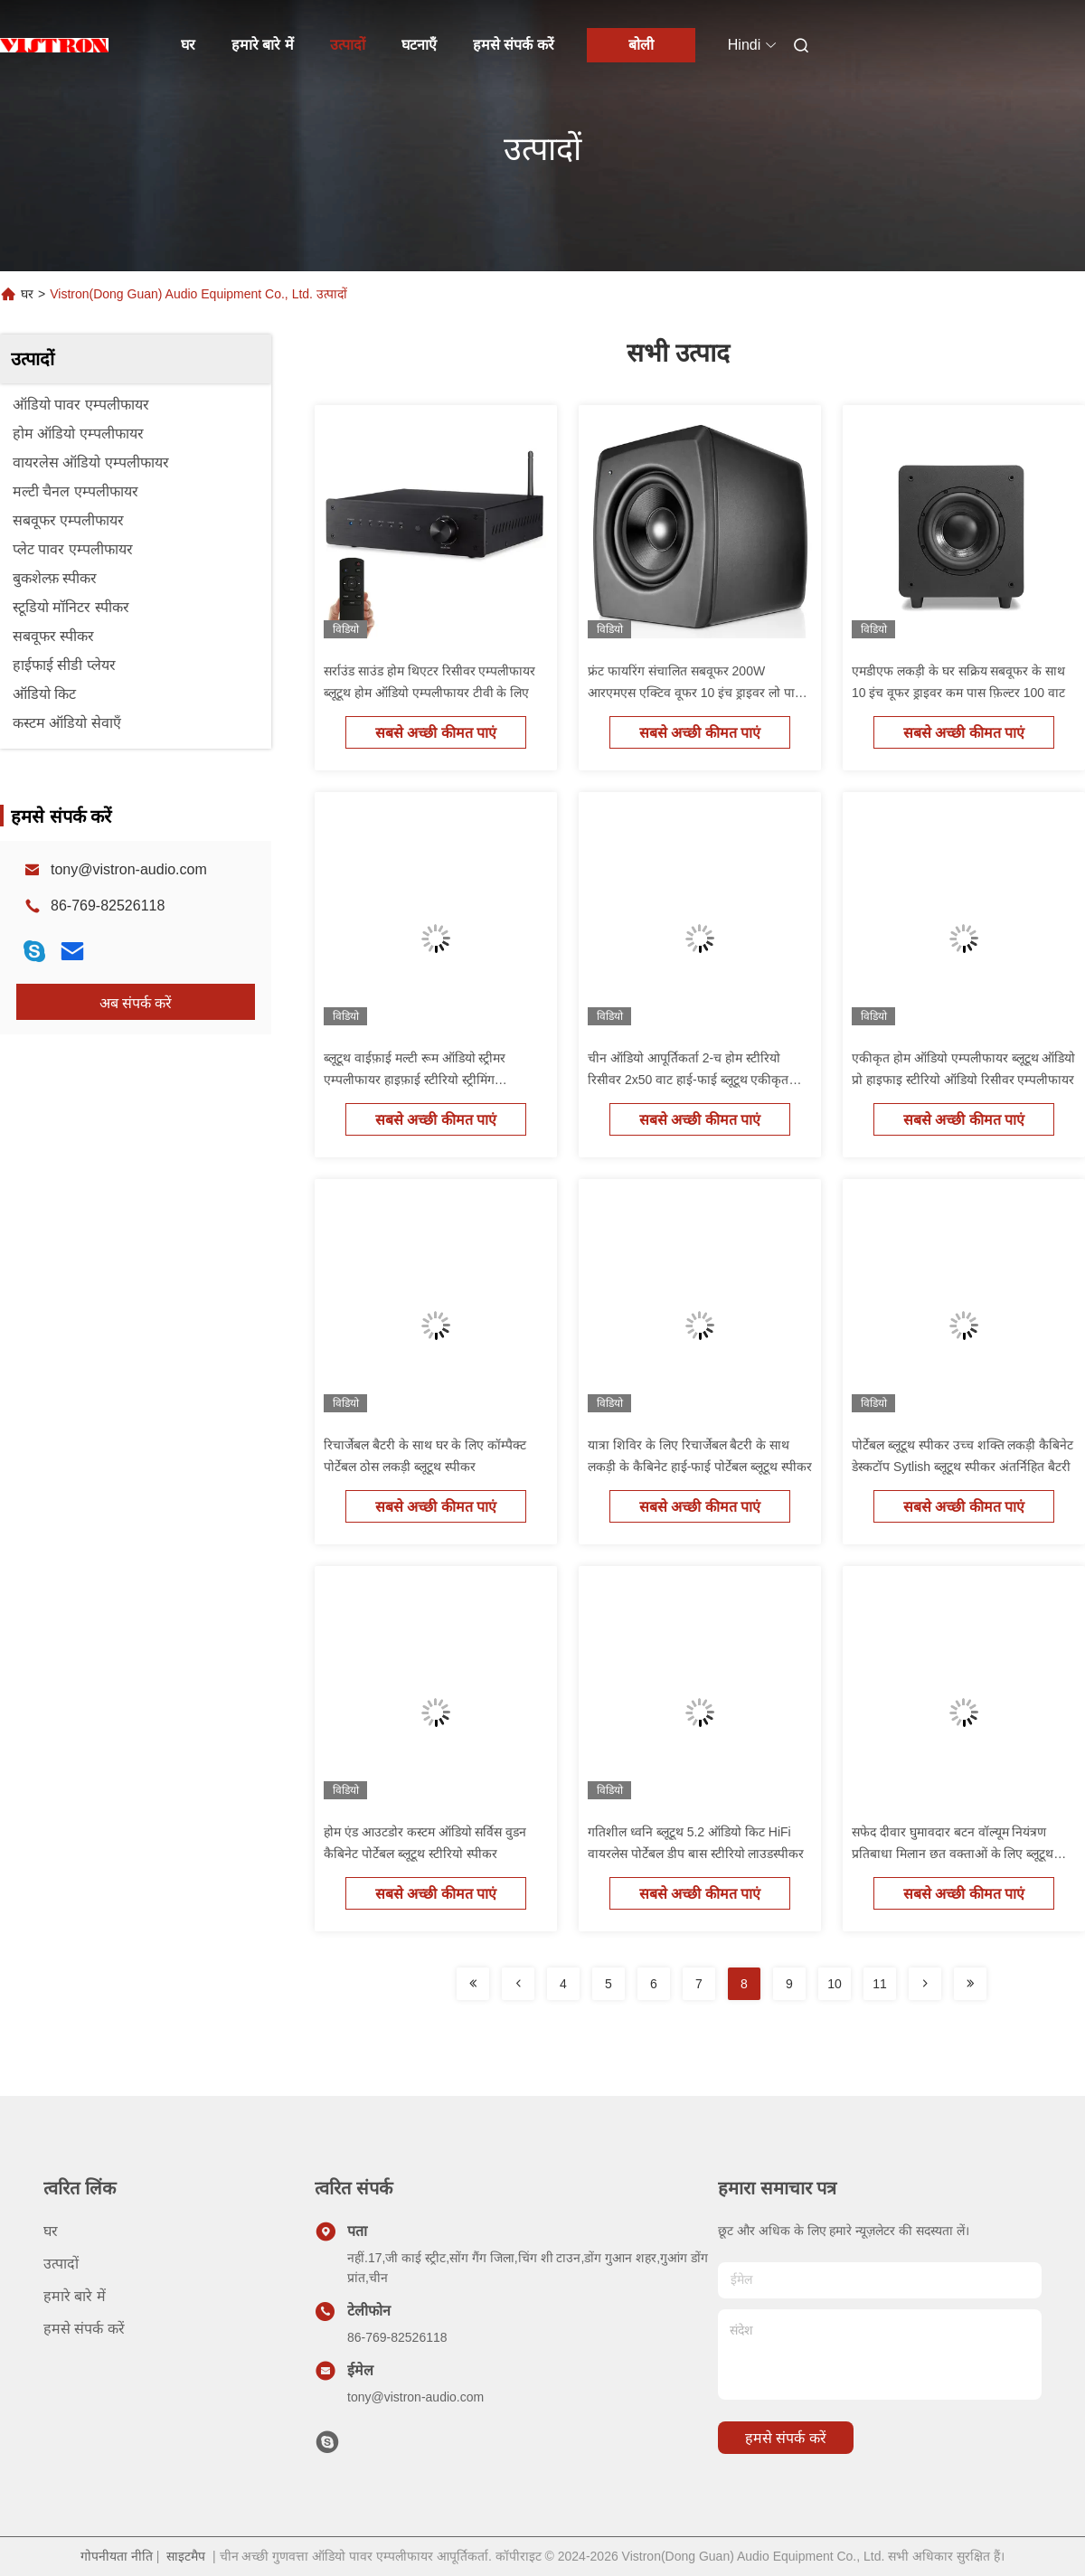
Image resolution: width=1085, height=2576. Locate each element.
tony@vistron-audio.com (129, 869)
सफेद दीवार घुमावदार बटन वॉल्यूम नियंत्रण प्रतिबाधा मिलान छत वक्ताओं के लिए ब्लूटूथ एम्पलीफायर (952, 1853)
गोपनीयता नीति (116, 2556)
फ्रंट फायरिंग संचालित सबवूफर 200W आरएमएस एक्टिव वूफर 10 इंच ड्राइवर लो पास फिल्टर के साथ (695, 693)
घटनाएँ (419, 44)
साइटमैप (185, 2556)
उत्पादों (347, 44)
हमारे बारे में (262, 44)
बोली (641, 44)
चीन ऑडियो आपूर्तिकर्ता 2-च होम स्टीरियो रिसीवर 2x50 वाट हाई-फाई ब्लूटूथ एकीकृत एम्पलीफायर (688, 1080)
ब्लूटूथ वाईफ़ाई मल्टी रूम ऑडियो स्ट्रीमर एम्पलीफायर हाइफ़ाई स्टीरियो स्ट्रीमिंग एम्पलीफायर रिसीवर (414, 1080)
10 (834, 1984)
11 (880, 1984)
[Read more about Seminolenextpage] (473, 1983)
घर (188, 44)
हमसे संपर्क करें (513, 44)
